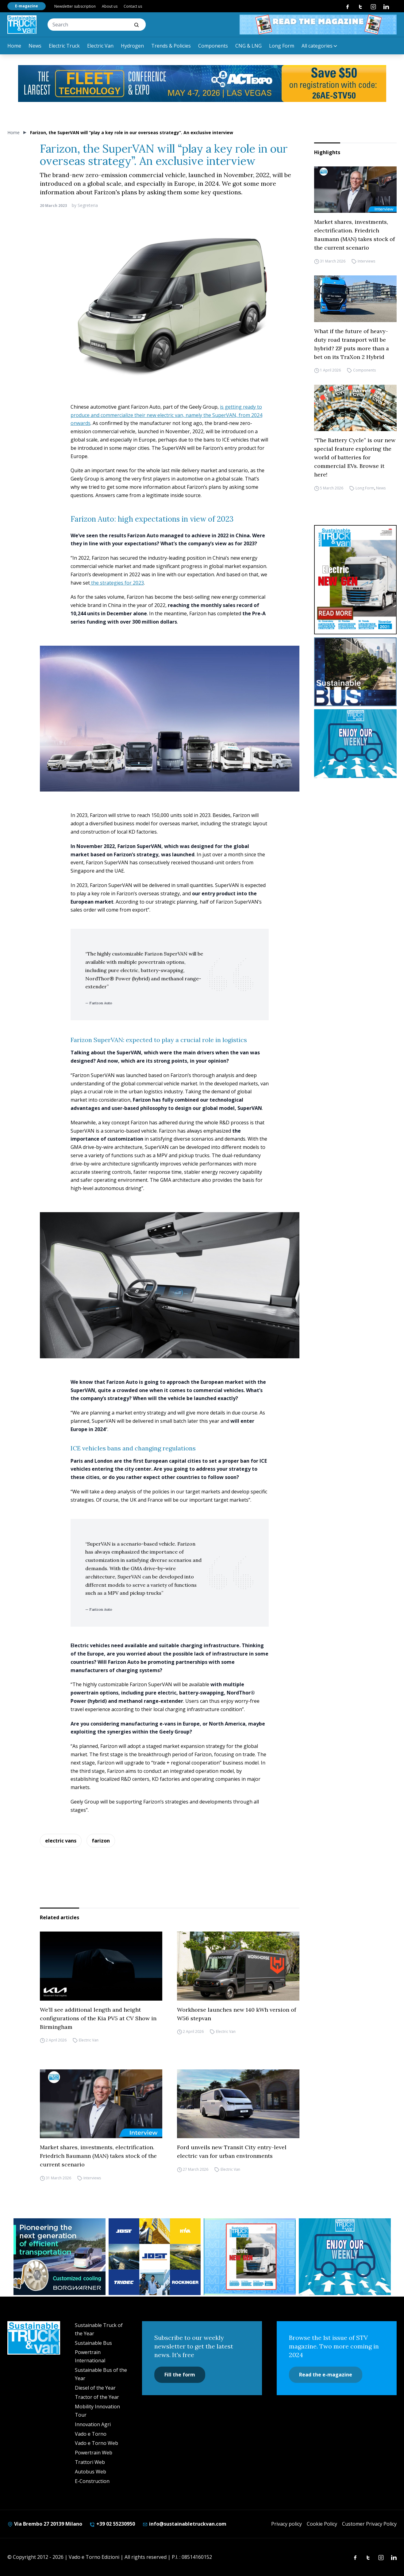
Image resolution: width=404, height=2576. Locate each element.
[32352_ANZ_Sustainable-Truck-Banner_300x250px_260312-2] (155, 2256)
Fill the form (179, 2374)
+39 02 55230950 (112, 2523)
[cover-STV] (355, 579)
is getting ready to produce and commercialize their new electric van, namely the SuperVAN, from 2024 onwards (166, 415)
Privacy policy (286, 2523)
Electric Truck (64, 45)
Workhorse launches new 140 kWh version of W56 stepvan (236, 2014)
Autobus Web (90, 2471)
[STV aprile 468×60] (318, 24)
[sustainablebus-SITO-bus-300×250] (355, 671)
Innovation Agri (93, 2424)
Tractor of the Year (97, 2397)
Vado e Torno (90, 2433)
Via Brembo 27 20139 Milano (44, 2523)
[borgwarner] (59, 2256)
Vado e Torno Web (96, 2443)
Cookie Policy (322, 2523)
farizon (101, 1840)
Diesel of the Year (95, 2387)
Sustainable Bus (93, 2343)
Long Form (281, 45)
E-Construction (92, 2481)
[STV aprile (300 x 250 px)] (250, 2256)
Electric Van (100, 45)
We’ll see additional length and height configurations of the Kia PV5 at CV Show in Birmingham (98, 2018)
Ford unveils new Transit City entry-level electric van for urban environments (232, 2151)
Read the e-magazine (325, 2374)
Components (213, 45)
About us (109, 6)
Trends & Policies (171, 45)
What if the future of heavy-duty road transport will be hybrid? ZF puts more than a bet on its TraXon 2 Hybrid (351, 344)
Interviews (366, 261)
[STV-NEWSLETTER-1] (355, 743)
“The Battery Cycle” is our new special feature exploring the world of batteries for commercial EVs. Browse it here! (354, 457)
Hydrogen (132, 45)
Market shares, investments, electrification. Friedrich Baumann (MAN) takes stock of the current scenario (354, 234)
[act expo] (202, 83)
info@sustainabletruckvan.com (184, 2523)
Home (14, 45)
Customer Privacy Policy (369, 2523)
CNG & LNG (248, 45)
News (35, 45)
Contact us (133, 6)
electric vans (60, 1840)
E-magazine (26, 6)
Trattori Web (90, 2462)
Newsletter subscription (75, 6)
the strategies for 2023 (117, 582)
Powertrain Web (93, 2452)
